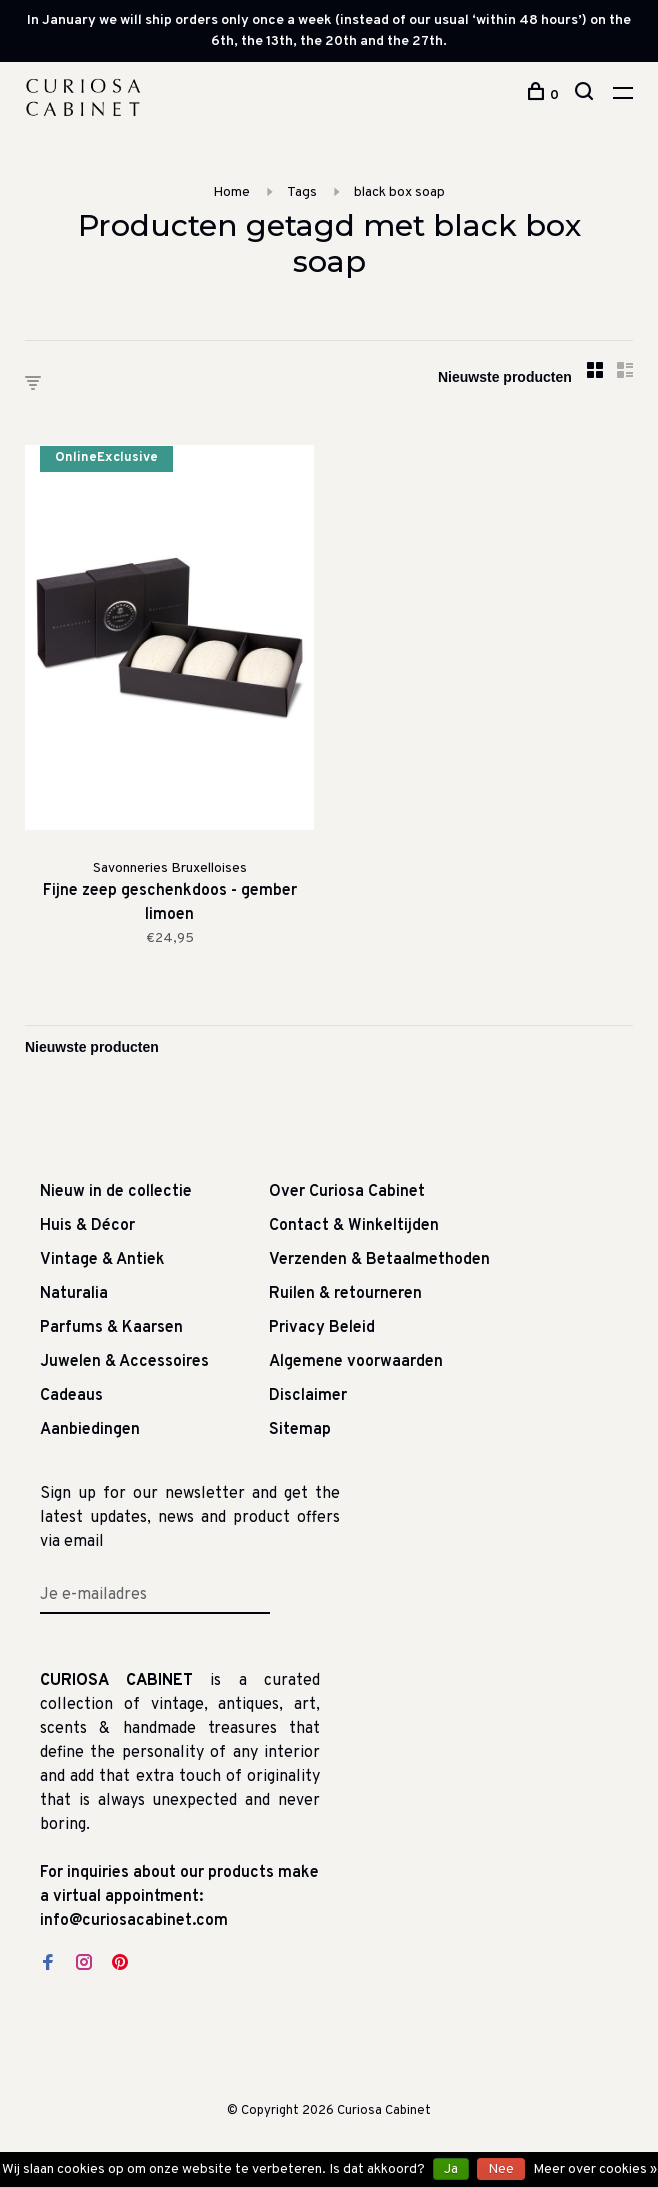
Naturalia (74, 1294)
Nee (501, 2169)
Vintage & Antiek (102, 1260)
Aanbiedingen (90, 1430)
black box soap (399, 192)
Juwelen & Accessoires (124, 1362)
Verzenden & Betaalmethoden (379, 1260)
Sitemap (300, 1430)
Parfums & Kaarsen (111, 1328)
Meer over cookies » (595, 2169)
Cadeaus (71, 1396)
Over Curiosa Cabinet (347, 1192)
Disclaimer (308, 1396)
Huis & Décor (87, 1226)
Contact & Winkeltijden (354, 1226)
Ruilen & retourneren (345, 1294)
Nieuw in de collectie (116, 1192)
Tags (302, 192)
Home (231, 192)
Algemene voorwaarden (356, 1362)
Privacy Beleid (322, 1328)
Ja (451, 2169)
